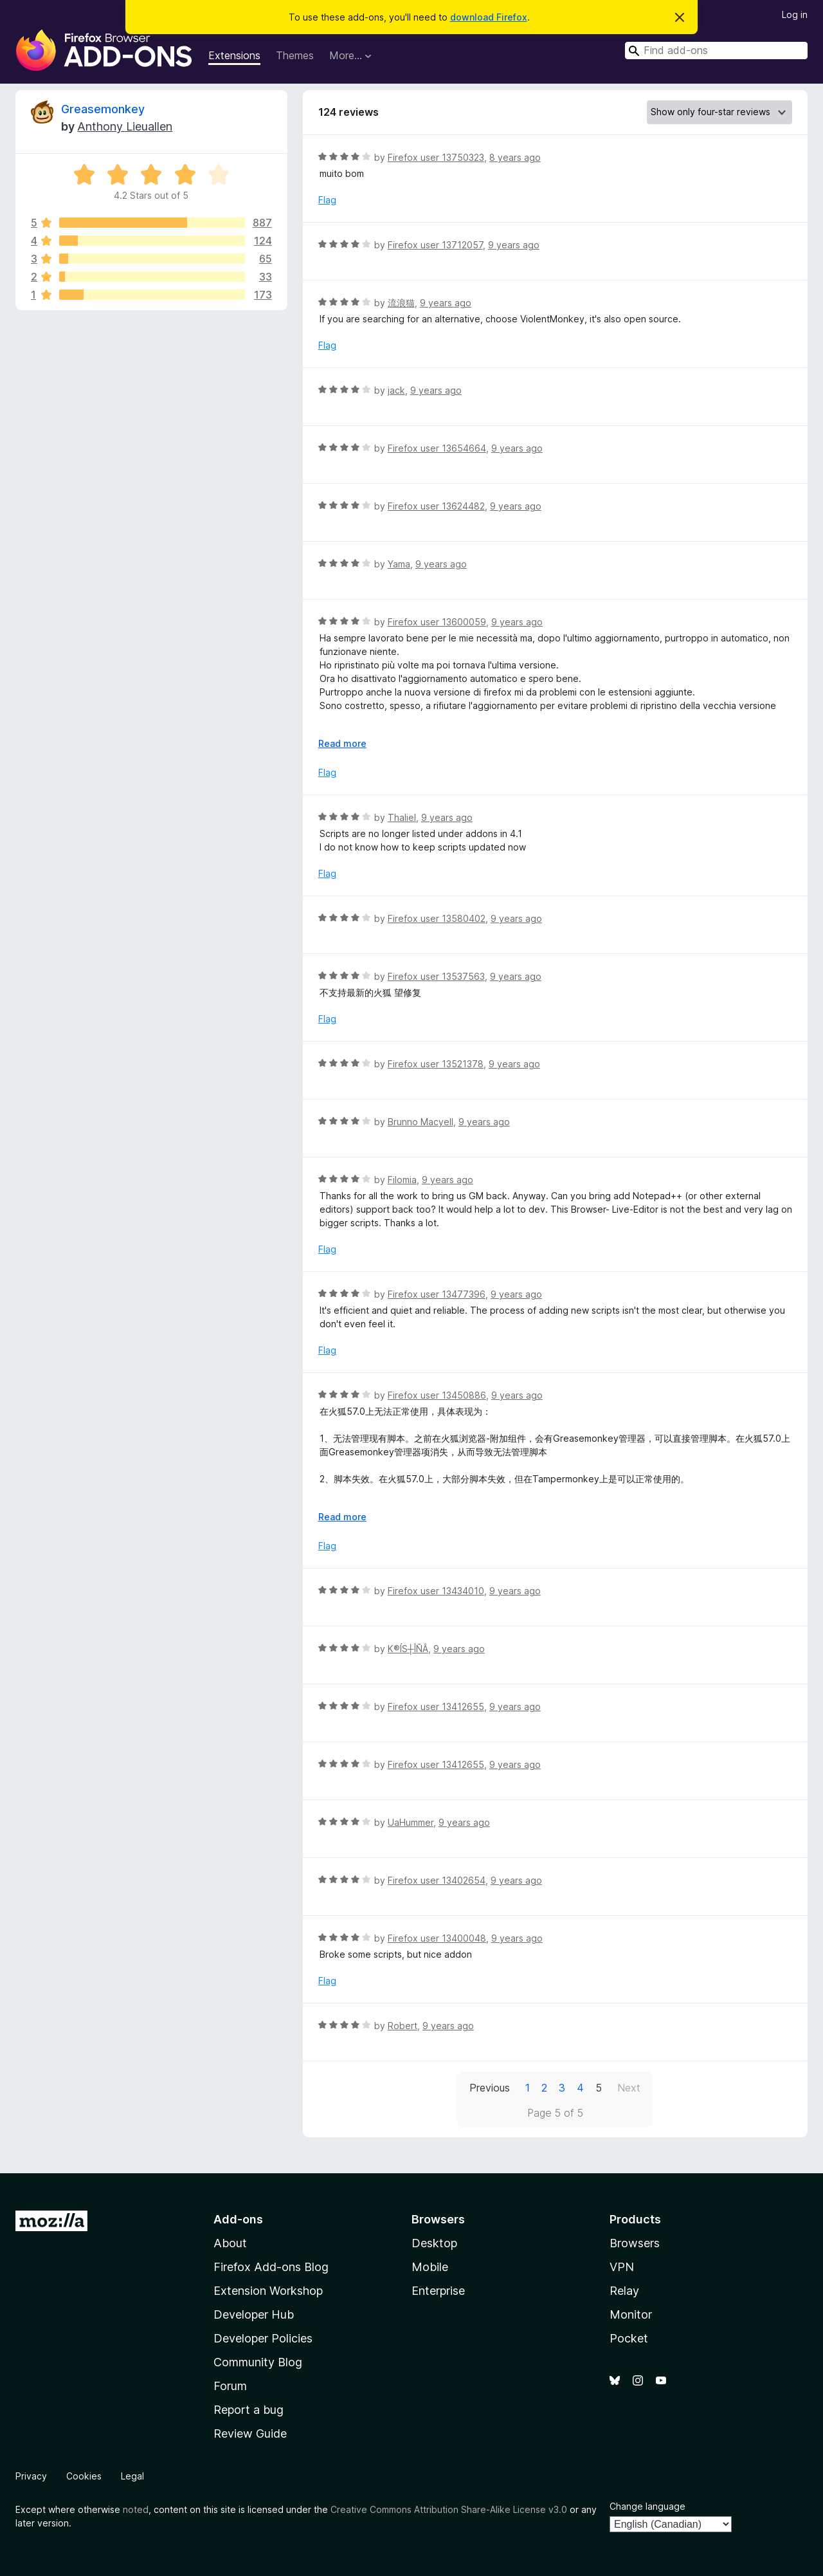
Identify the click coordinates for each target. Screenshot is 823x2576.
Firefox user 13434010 (436, 1590)
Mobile (430, 2267)
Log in (795, 14)
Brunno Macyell (420, 1121)
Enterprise (438, 2290)
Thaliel (402, 817)
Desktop (434, 2243)
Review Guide (250, 2433)
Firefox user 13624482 (436, 506)
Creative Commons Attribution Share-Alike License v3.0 (448, 2509)
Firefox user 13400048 (437, 1938)
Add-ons (238, 2219)
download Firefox (488, 17)
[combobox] (716, 50)
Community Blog (257, 2362)
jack (396, 390)
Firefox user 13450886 (437, 1395)
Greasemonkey (103, 109)
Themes (295, 55)
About (230, 2243)
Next (628, 2087)
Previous (489, 2087)
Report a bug (248, 2409)
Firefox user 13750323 (436, 157)
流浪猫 (401, 302)
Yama (399, 563)
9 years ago (513, 244)
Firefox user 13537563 (436, 976)
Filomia (402, 1179)
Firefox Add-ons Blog (271, 2267)
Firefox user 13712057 (435, 244)
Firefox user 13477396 (436, 1294)
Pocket (629, 2338)
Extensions (234, 55)
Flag (327, 199)
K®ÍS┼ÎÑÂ (408, 1648)
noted (136, 2509)
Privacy (31, 2475)
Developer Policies (262, 2338)
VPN (622, 2267)
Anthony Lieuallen (124, 126)
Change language (647, 2506)
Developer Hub (253, 2314)
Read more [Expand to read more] (342, 743)
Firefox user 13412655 (436, 1706)
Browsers (635, 2243)
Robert (402, 2025)
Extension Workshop (268, 2290)
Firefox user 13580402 (436, 918)
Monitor (631, 2314)
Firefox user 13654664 (437, 448)
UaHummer (410, 1822)
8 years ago (515, 157)
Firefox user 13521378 (436, 1063)
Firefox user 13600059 (437, 621)
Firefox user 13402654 (436, 1880)
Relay (624, 2290)
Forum (230, 2386)
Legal (132, 2475)
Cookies (84, 2475)
